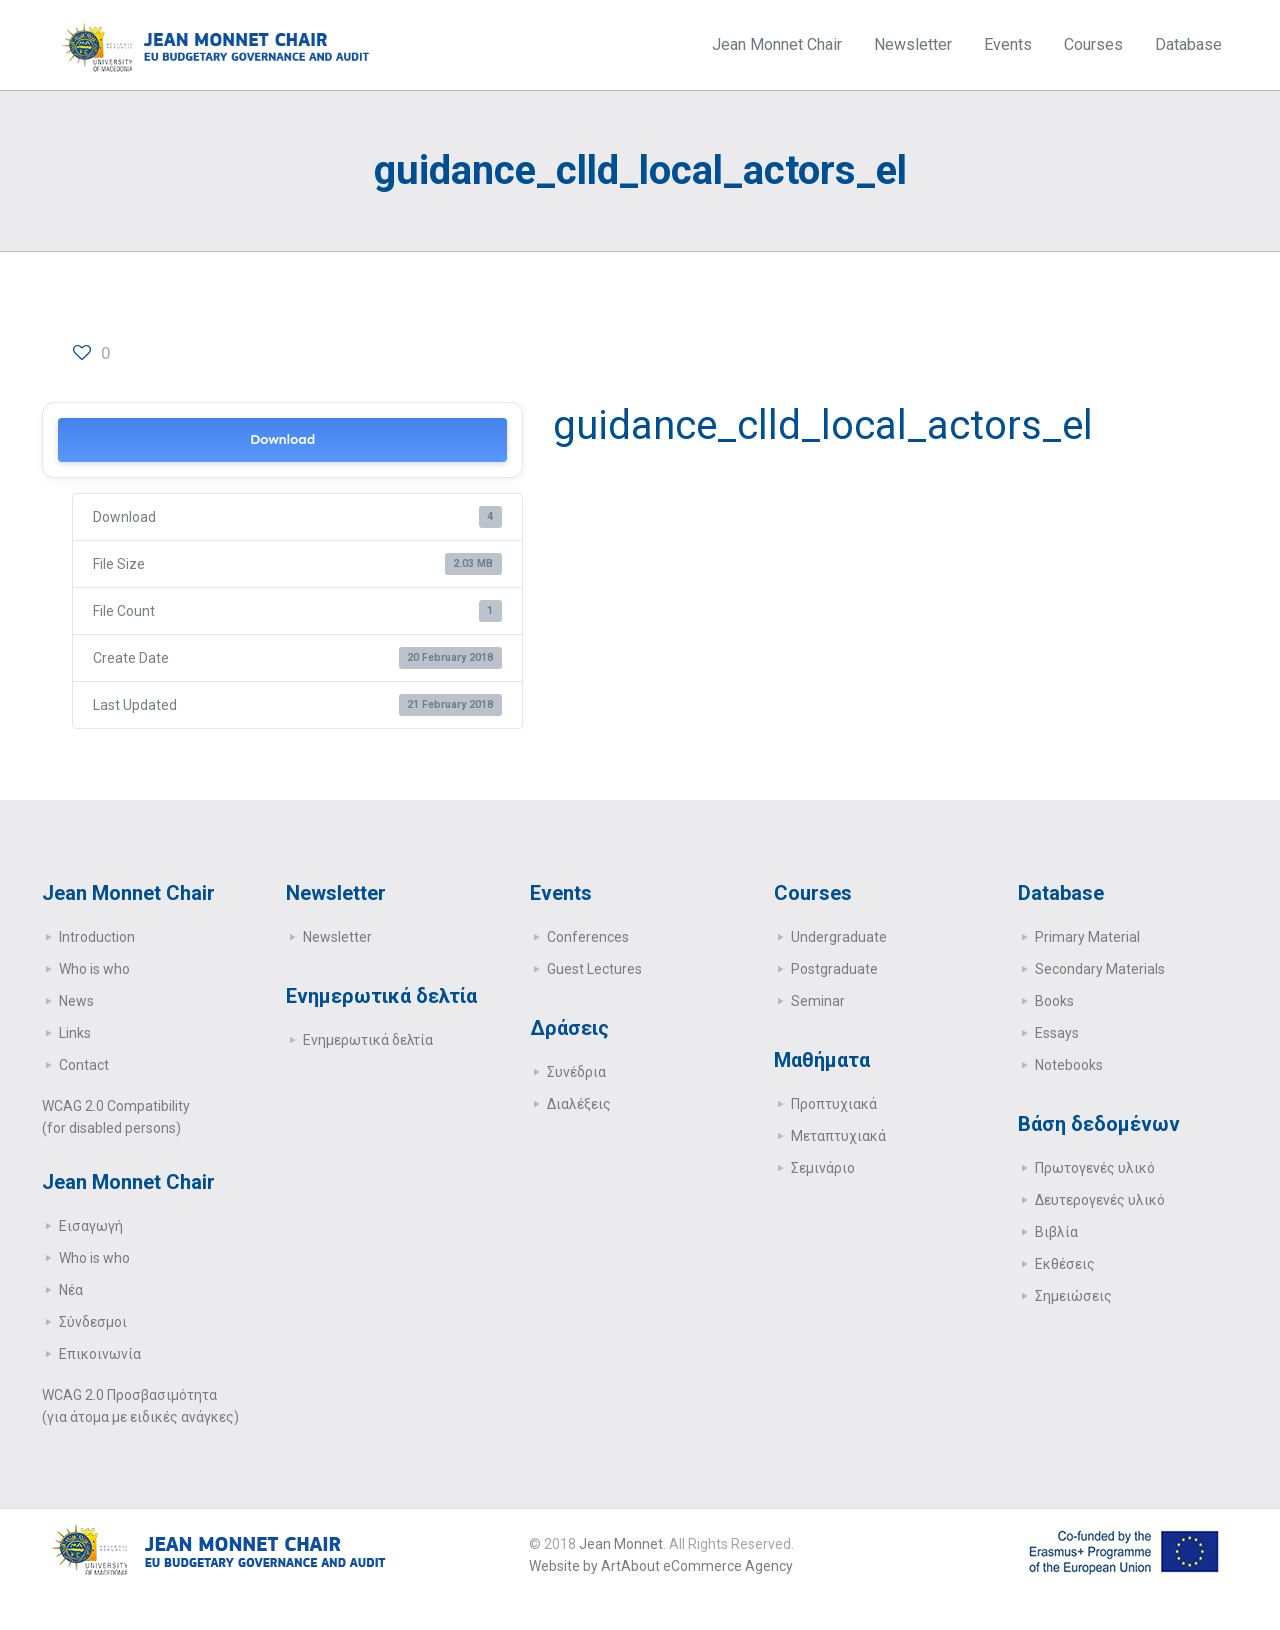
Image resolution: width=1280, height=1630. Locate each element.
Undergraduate (839, 937)
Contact (84, 1065)
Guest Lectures (594, 969)
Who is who (94, 969)
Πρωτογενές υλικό (1095, 1168)
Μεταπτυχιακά (838, 1136)
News (76, 1001)
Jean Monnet (621, 1544)
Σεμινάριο (823, 1168)
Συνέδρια (576, 1072)
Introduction (97, 937)
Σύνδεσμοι (93, 1322)
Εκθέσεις (1065, 1264)
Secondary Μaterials (1100, 969)
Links (75, 1033)
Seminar (818, 1001)
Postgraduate (834, 969)
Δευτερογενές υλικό (1100, 1200)
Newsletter (337, 937)
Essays (1057, 1033)
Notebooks (1069, 1065)
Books (1054, 1001)
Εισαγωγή (91, 1226)
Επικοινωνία (100, 1354)
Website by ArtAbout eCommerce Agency (661, 1566)
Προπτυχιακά (834, 1104)
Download (282, 439)
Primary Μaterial (1087, 937)
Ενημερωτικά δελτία (368, 1040)
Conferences (588, 937)
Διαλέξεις (579, 1104)
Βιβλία (1056, 1232)
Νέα (71, 1290)
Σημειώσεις (1073, 1296)
